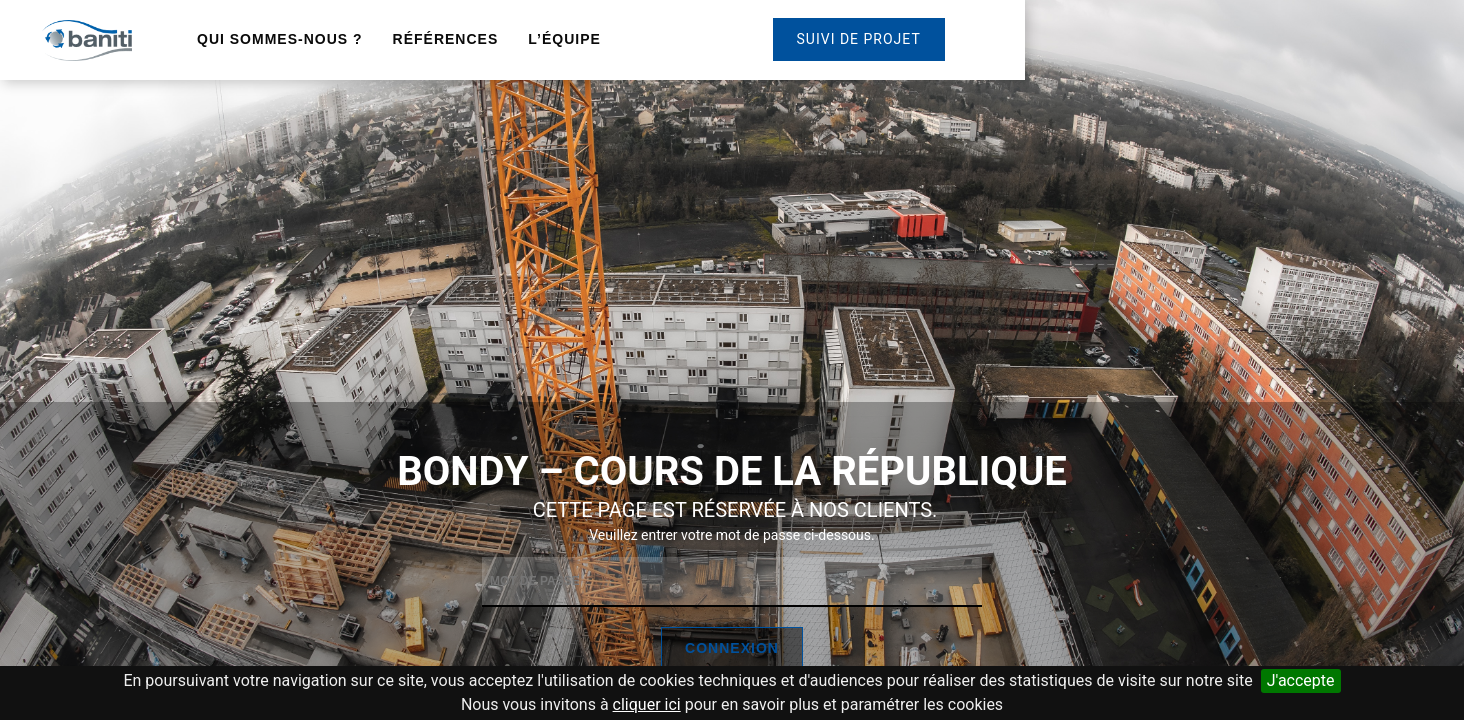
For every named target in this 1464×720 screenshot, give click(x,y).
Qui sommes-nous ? (280, 39)
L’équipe (564, 39)
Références (446, 39)
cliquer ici (647, 704)
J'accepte (1301, 680)
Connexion (732, 648)
